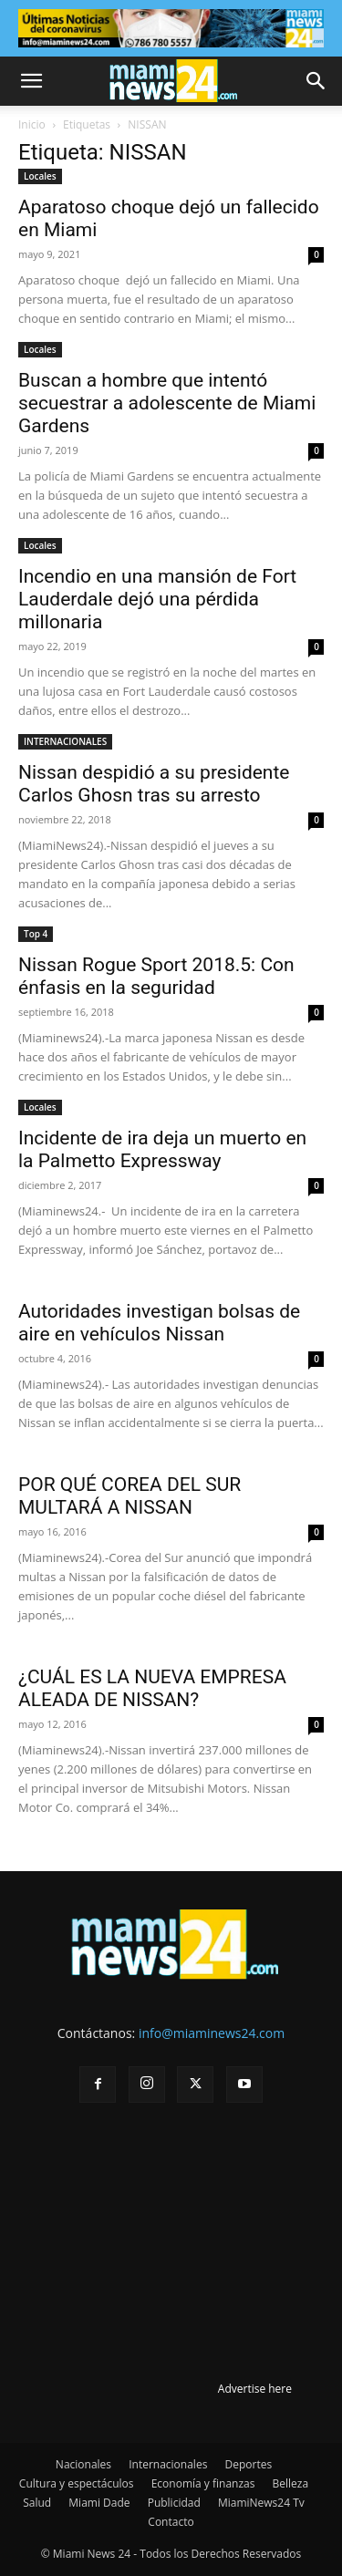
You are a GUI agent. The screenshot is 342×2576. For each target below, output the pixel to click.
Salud (37, 2502)
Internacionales (168, 2464)
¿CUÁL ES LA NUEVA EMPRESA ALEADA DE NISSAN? (152, 1688)
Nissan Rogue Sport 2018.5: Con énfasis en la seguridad (156, 976)
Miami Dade (99, 2502)
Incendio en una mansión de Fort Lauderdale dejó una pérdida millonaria (157, 599)
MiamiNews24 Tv (261, 2502)
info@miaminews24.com (212, 2033)
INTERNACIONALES (65, 741)
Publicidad (174, 2502)
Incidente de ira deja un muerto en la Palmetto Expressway (162, 1149)
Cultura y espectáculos (76, 2483)
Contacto (170, 2521)
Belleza (291, 2483)
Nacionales (83, 2464)
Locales (40, 176)
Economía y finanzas (203, 2483)
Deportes (248, 2464)
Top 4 (35, 933)
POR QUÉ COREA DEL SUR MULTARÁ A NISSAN (129, 1496)
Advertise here (255, 2388)
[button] (31, 81)
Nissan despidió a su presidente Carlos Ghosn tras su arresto (153, 783)
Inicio (32, 124)
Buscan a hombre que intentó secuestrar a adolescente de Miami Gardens (167, 403)
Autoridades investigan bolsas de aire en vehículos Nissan (159, 1322)
